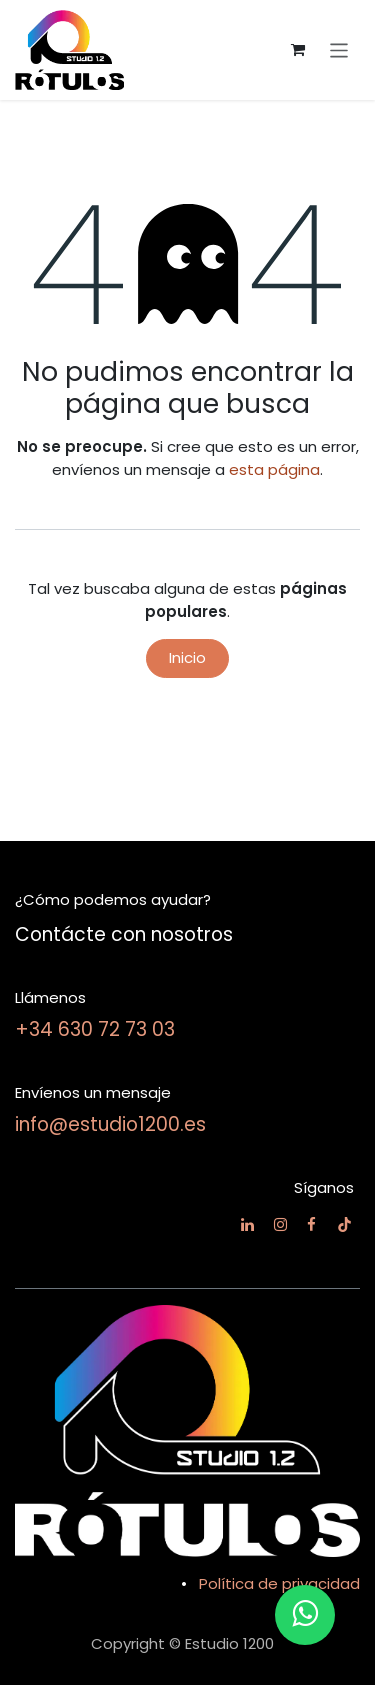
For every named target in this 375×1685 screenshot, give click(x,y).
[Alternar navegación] (339, 49)
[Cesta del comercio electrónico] (298, 50)
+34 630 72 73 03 (95, 1029)
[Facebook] (311, 1224)
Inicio (187, 657)
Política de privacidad (279, 1583)
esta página (274, 469)
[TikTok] (344, 1224)
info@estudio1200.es (110, 1124)
